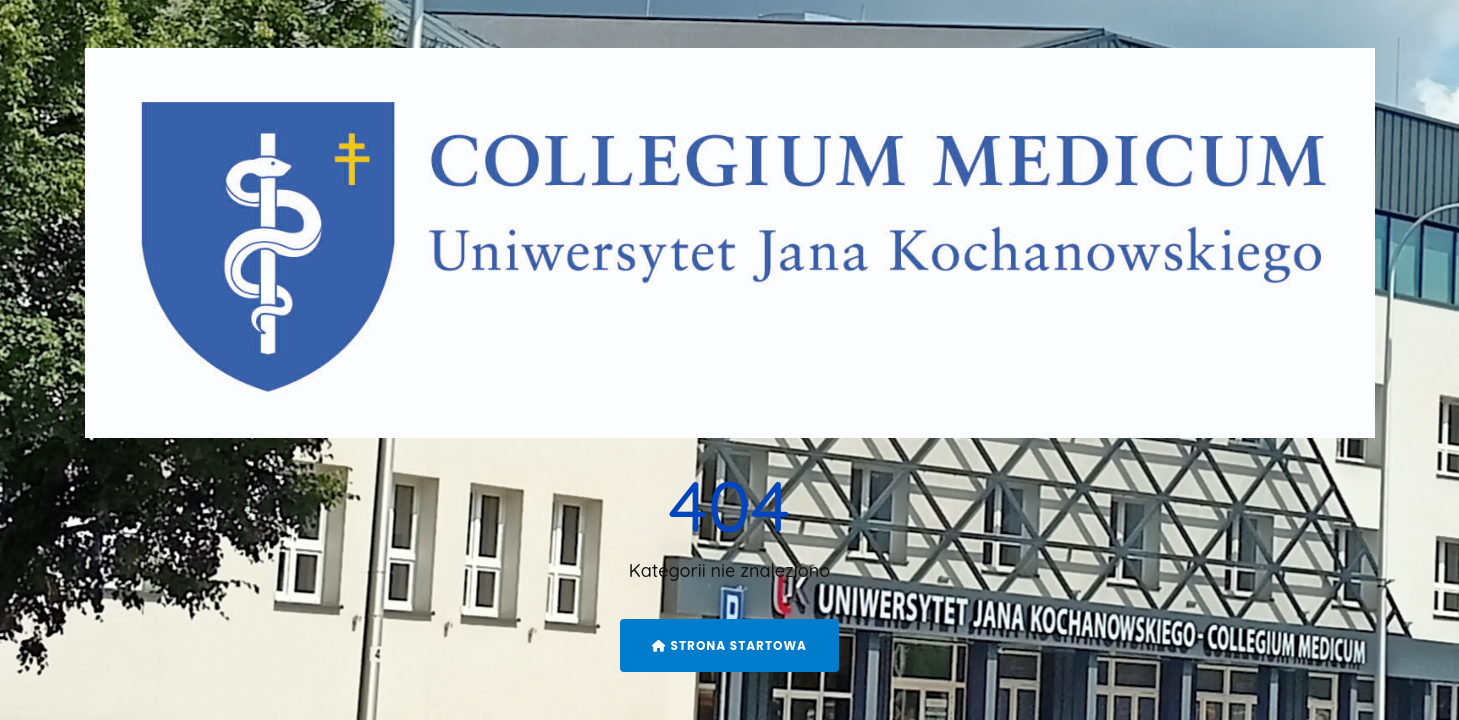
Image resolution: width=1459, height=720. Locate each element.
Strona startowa (729, 645)
